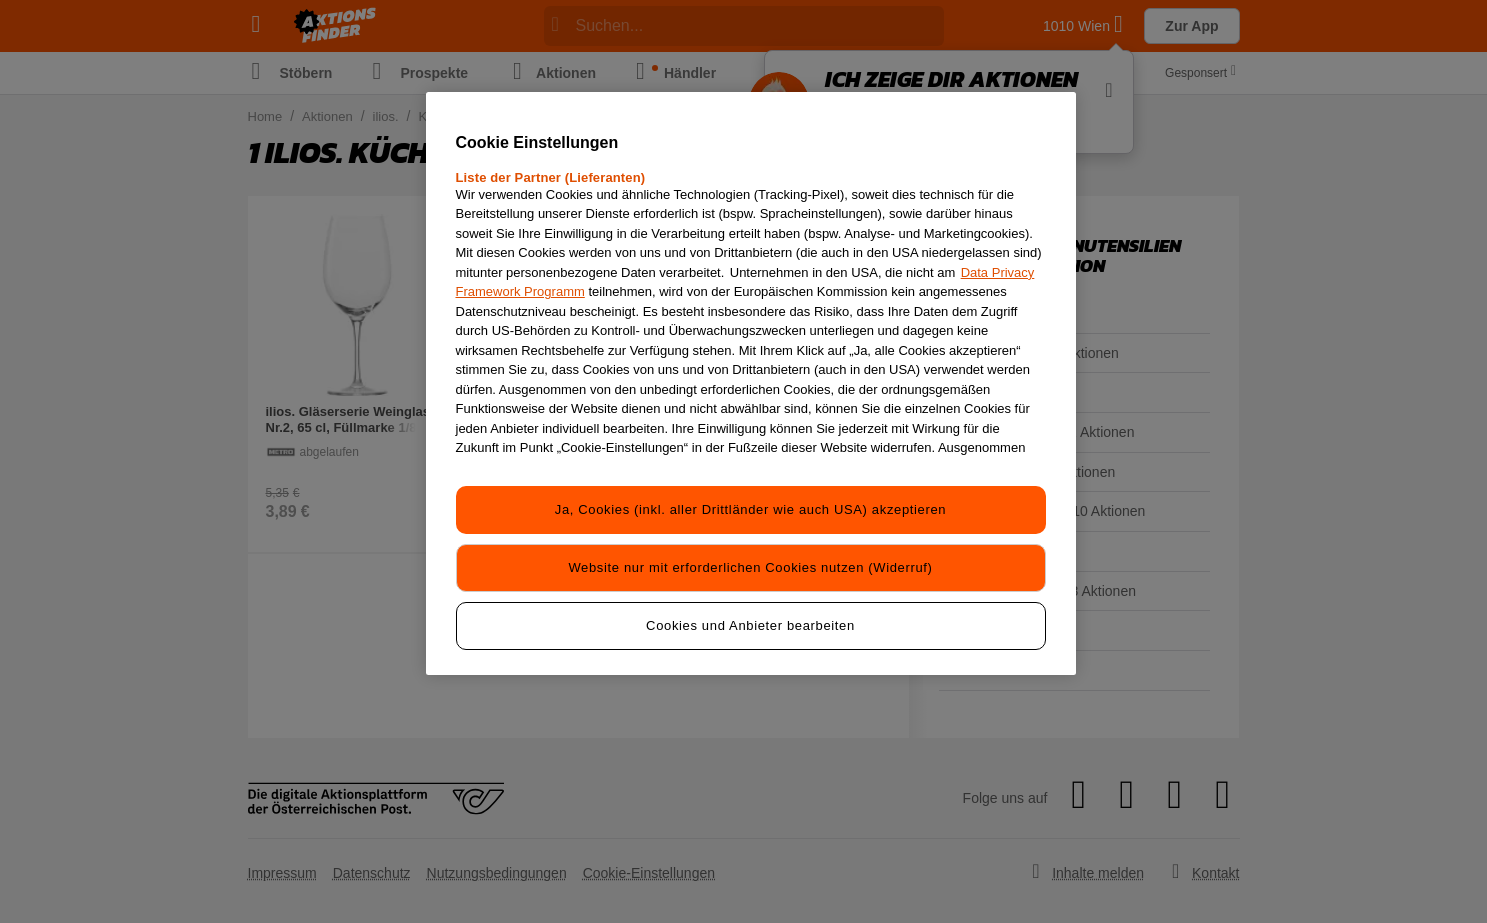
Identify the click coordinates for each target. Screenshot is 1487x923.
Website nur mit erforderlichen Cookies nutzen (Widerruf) (750, 567)
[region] (751, 383)
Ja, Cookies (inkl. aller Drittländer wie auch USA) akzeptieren (750, 509)
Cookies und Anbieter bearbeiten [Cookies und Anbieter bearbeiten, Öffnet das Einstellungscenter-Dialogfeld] (750, 625)
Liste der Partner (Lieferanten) (551, 177)
